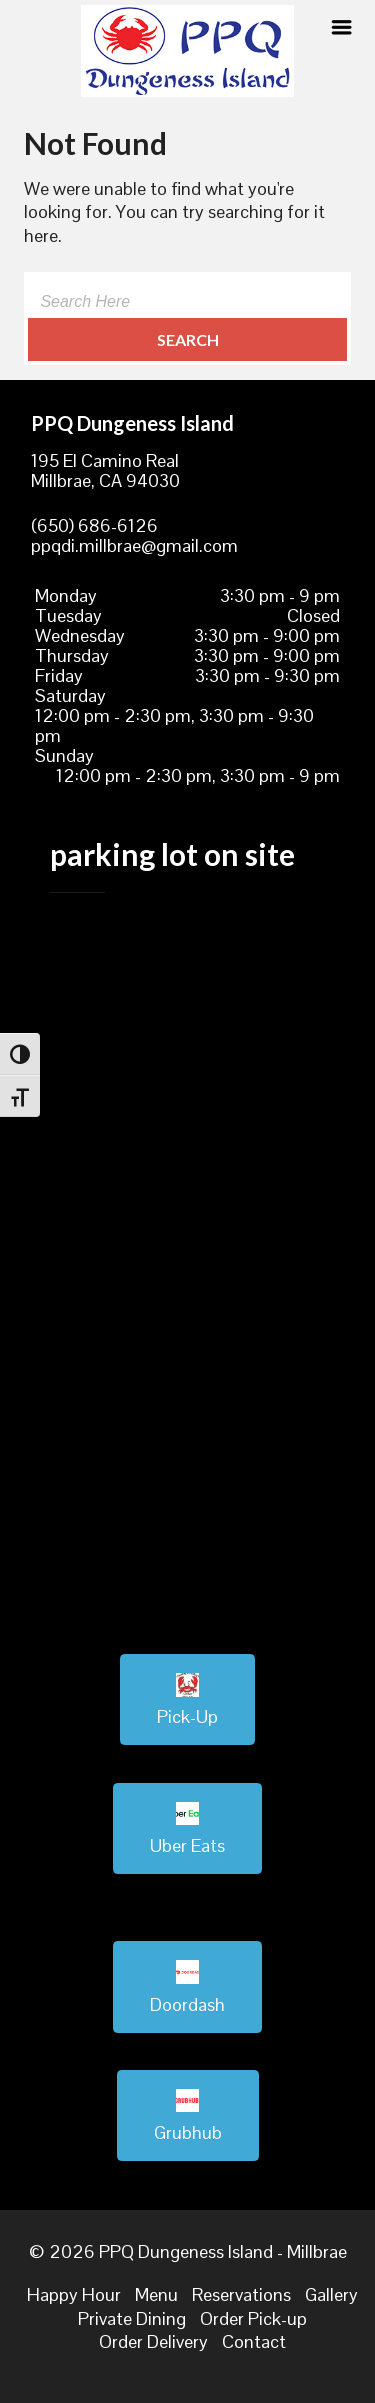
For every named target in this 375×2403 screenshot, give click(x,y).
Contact (254, 2341)
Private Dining (132, 2318)
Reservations (241, 2294)
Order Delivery (153, 2341)
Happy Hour (74, 2294)
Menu (156, 2294)
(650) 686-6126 (94, 525)
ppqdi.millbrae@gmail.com (134, 545)
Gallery (331, 2294)
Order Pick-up (253, 2318)
